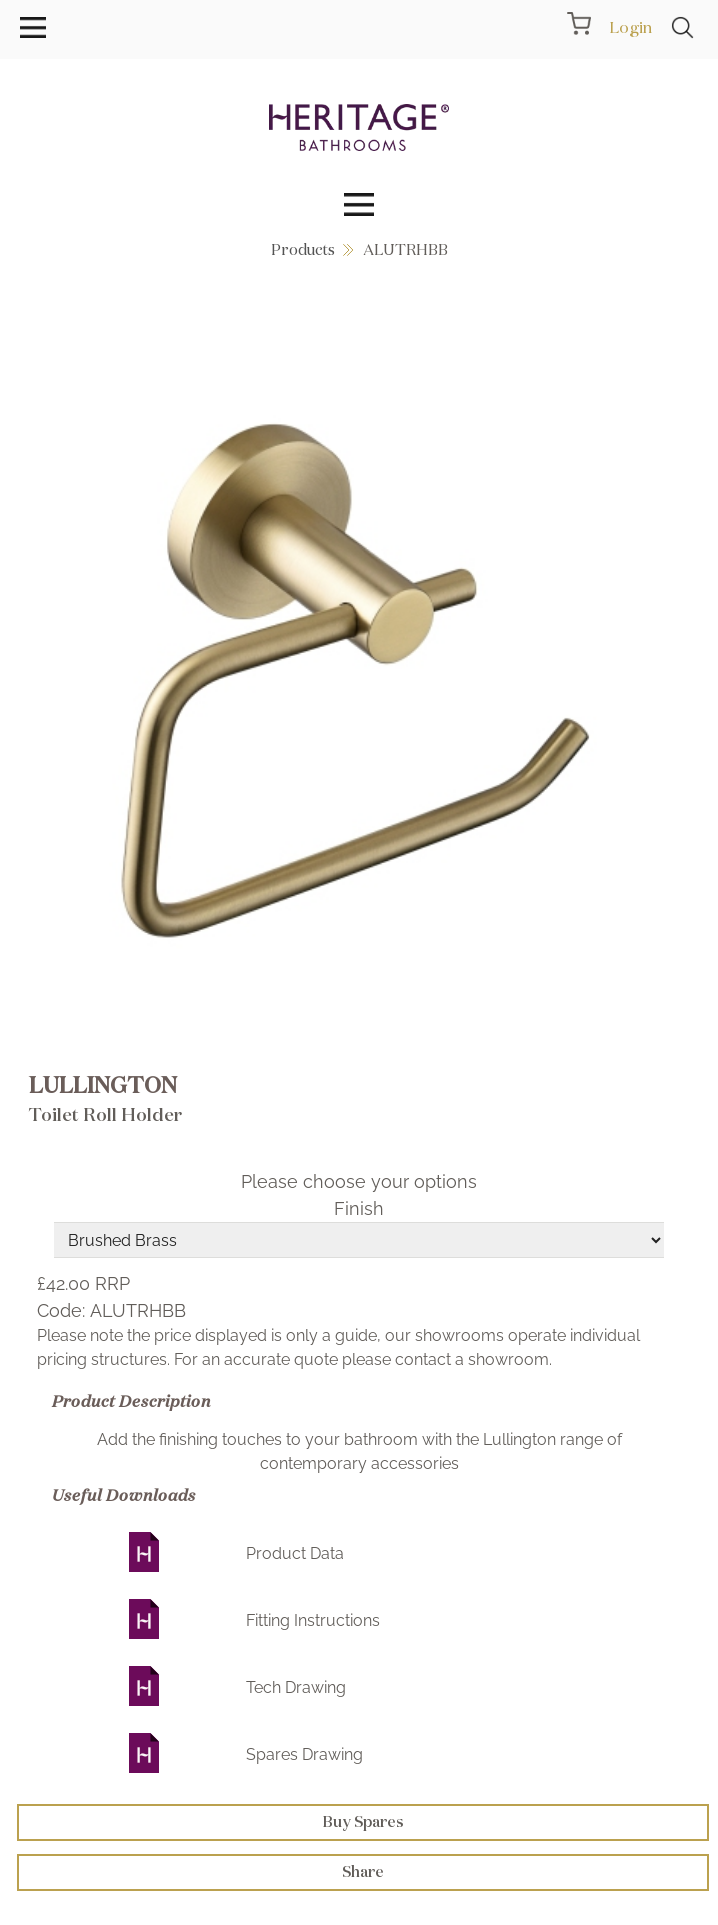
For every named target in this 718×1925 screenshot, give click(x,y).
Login (630, 27)
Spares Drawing (304, 1754)
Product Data (295, 1553)
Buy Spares (363, 1821)
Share (363, 1871)
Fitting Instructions (313, 1620)
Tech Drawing (296, 1687)
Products (303, 249)
